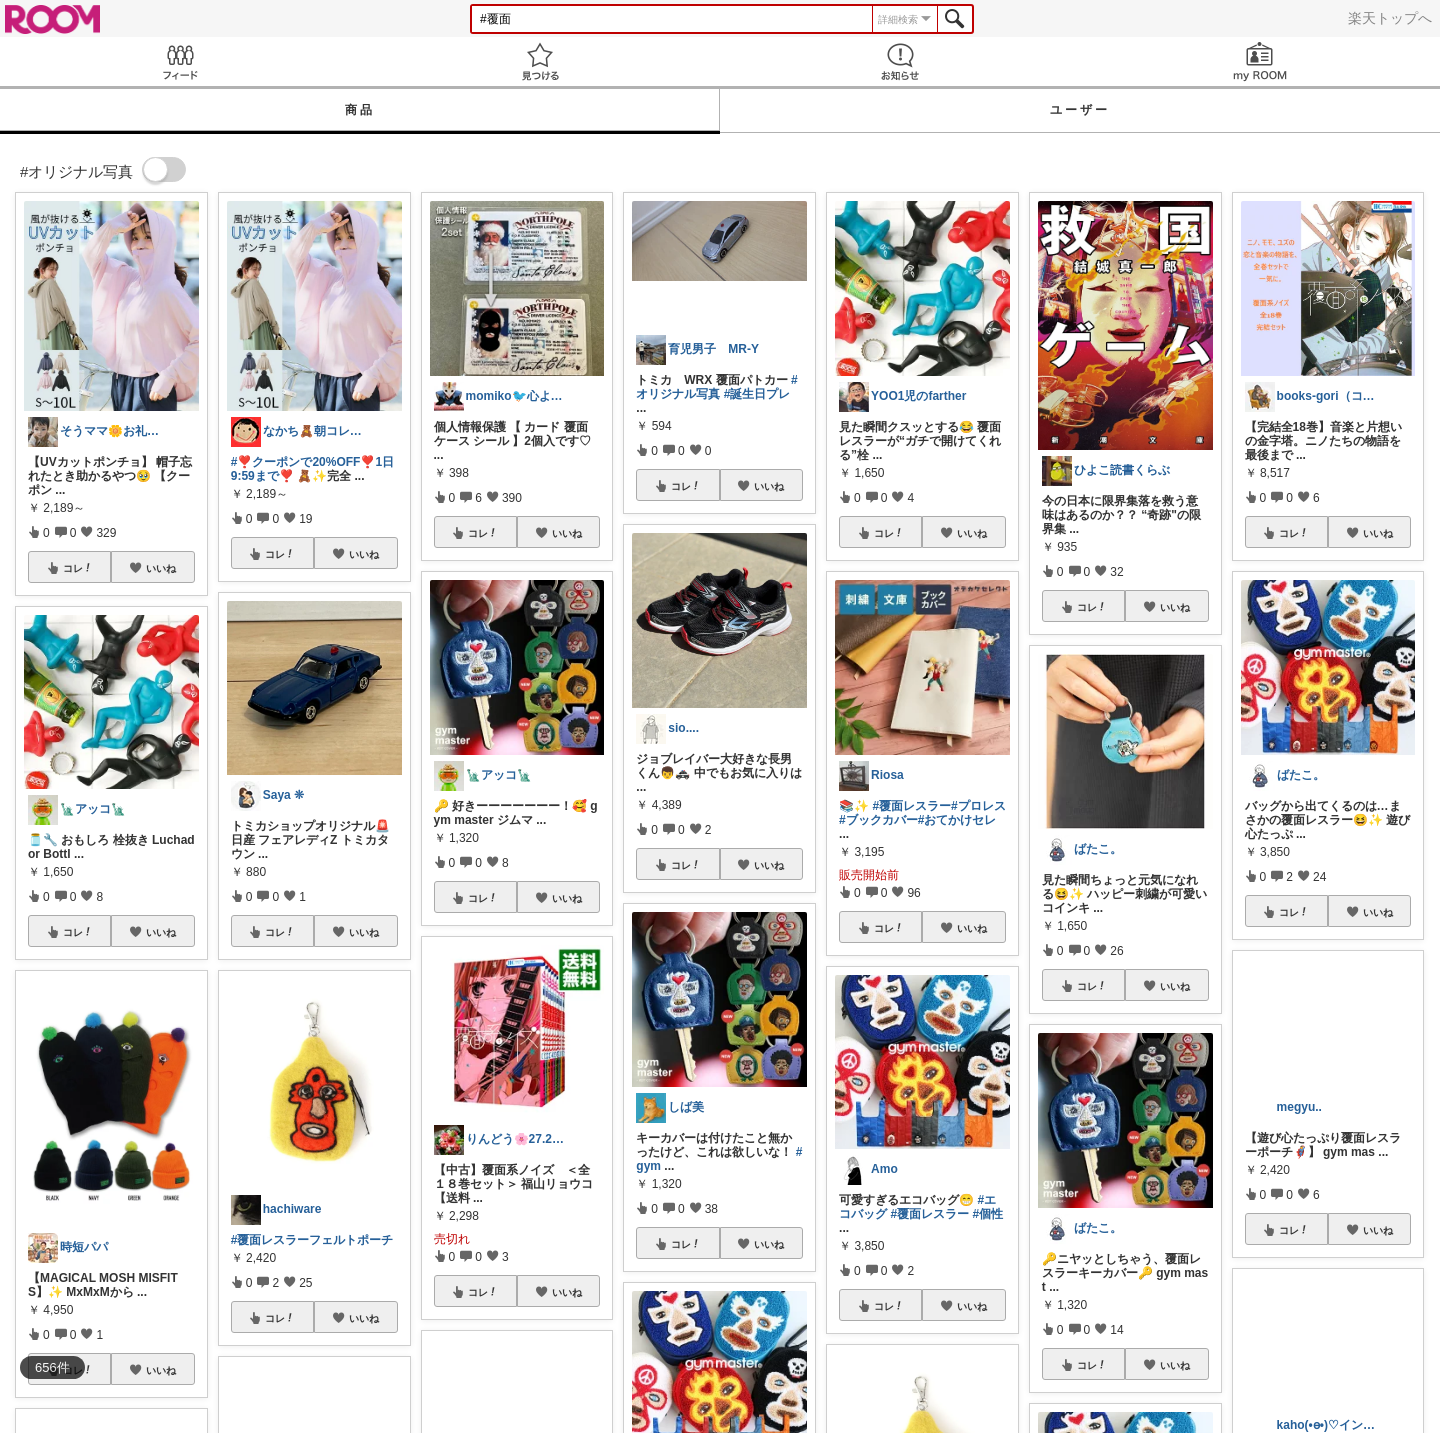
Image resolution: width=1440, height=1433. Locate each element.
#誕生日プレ (757, 394)
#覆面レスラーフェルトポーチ (312, 1240)
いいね (161, 568)
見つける (540, 61)
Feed (180, 61)
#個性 (987, 1214)
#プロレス (978, 806)
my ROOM (1260, 61)
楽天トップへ (1390, 18)
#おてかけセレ (957, 820)
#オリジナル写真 (716, 387)
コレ (78, 568)
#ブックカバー (878, 820)
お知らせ (900, 61)
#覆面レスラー (911, 806)
